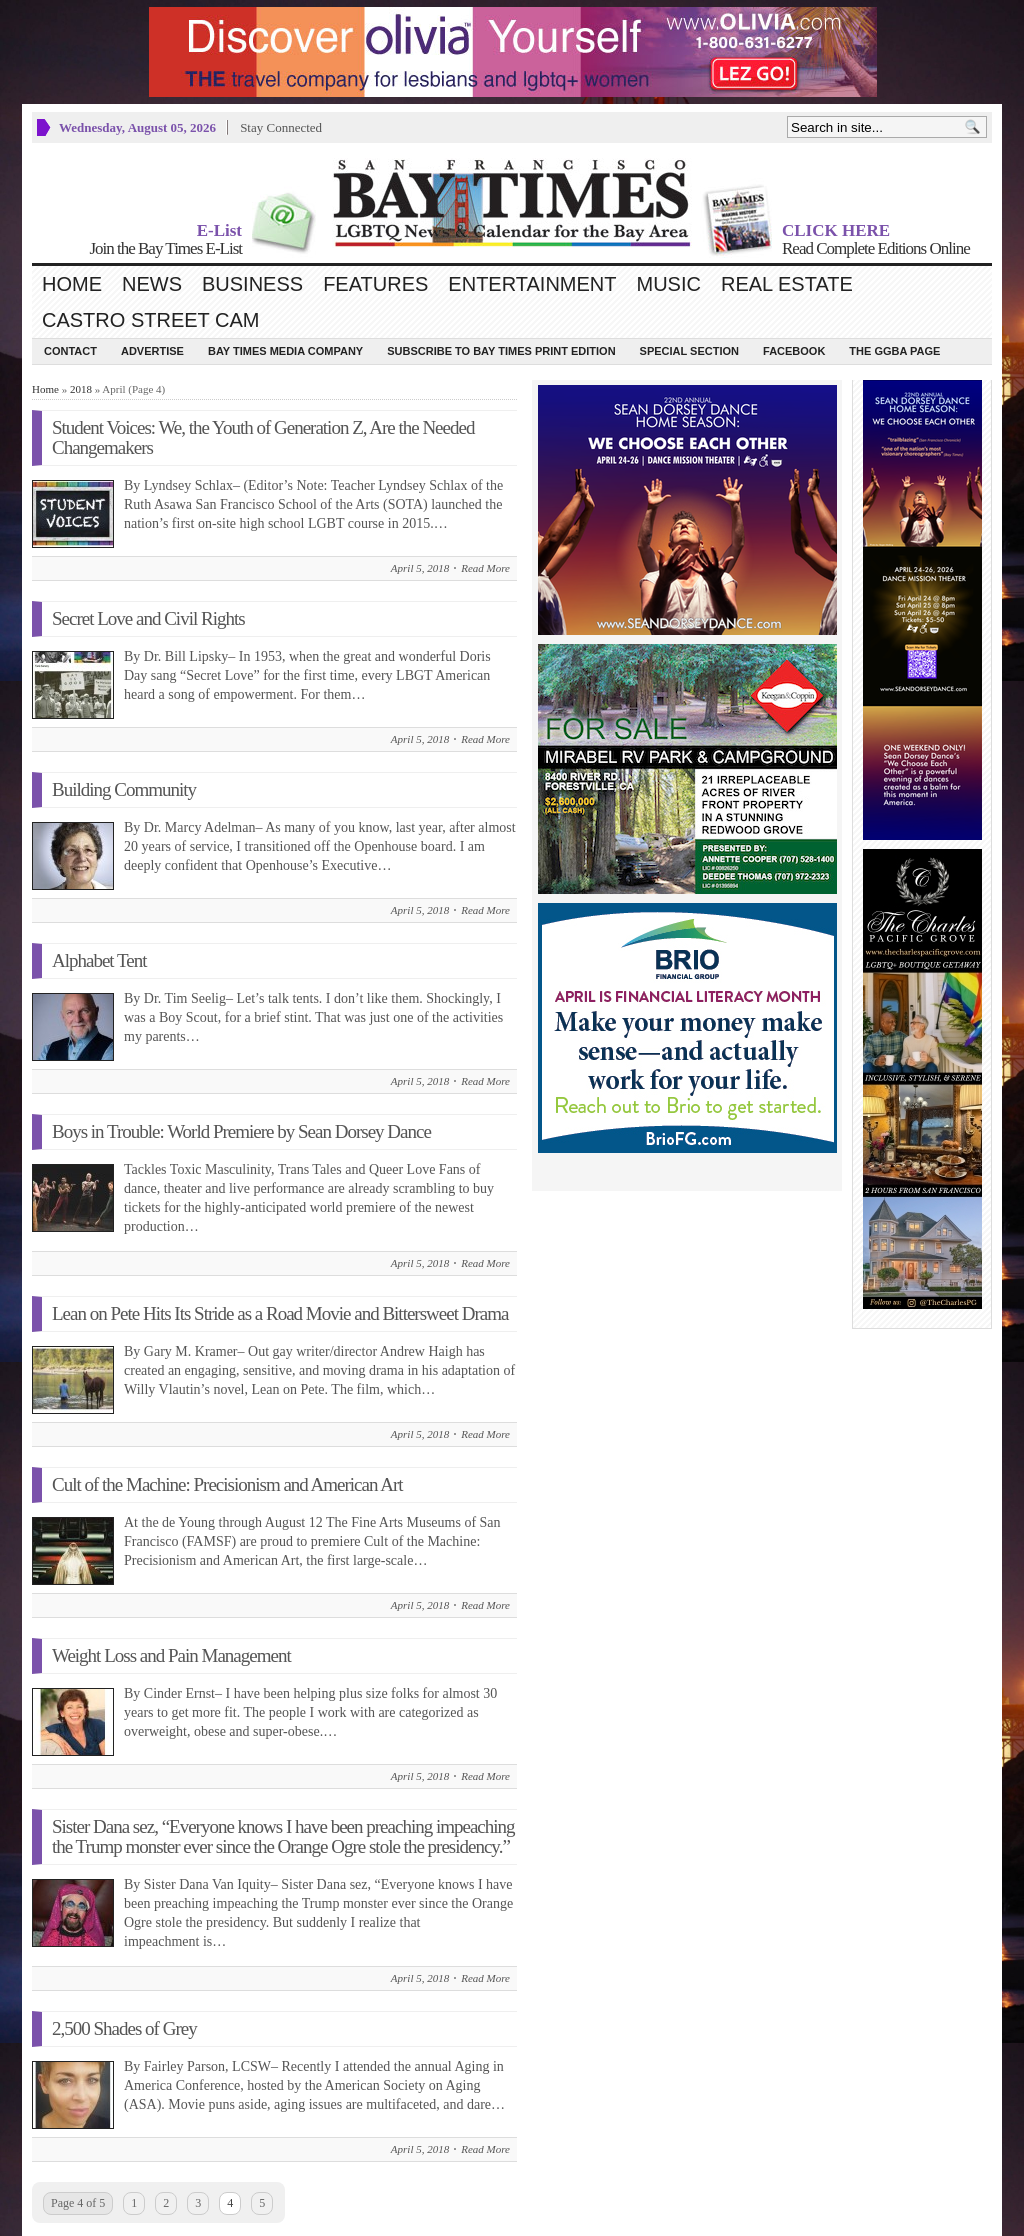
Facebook (794, 351)
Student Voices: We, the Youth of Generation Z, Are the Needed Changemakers (263, 437)
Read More (485, 568)
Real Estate (787, 284)
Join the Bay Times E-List (165, 248)
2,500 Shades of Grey (124, 2028)
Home (72, 284)
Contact (70, 351)
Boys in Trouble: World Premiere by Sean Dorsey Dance (241, 1131)
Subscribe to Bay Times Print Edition (501, 351)
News (152, 284)
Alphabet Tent (99, 960)
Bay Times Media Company (285, 351)
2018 (81, 389)
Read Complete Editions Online (876, 248)
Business (252, 284)
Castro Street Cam (150, 320)
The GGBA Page (894, 351)
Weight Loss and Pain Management (171, 1655)
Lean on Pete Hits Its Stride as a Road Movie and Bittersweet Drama (280, 1313)
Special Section (689, 351)
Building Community (124, 789)
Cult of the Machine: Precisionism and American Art (227, 1484)
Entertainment (532, 284)
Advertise (152, 351)
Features (375, 284)
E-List (219, 230)
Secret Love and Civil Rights (148, 618)
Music (669, 284)
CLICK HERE (836, 230)
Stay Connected (281, 127)
